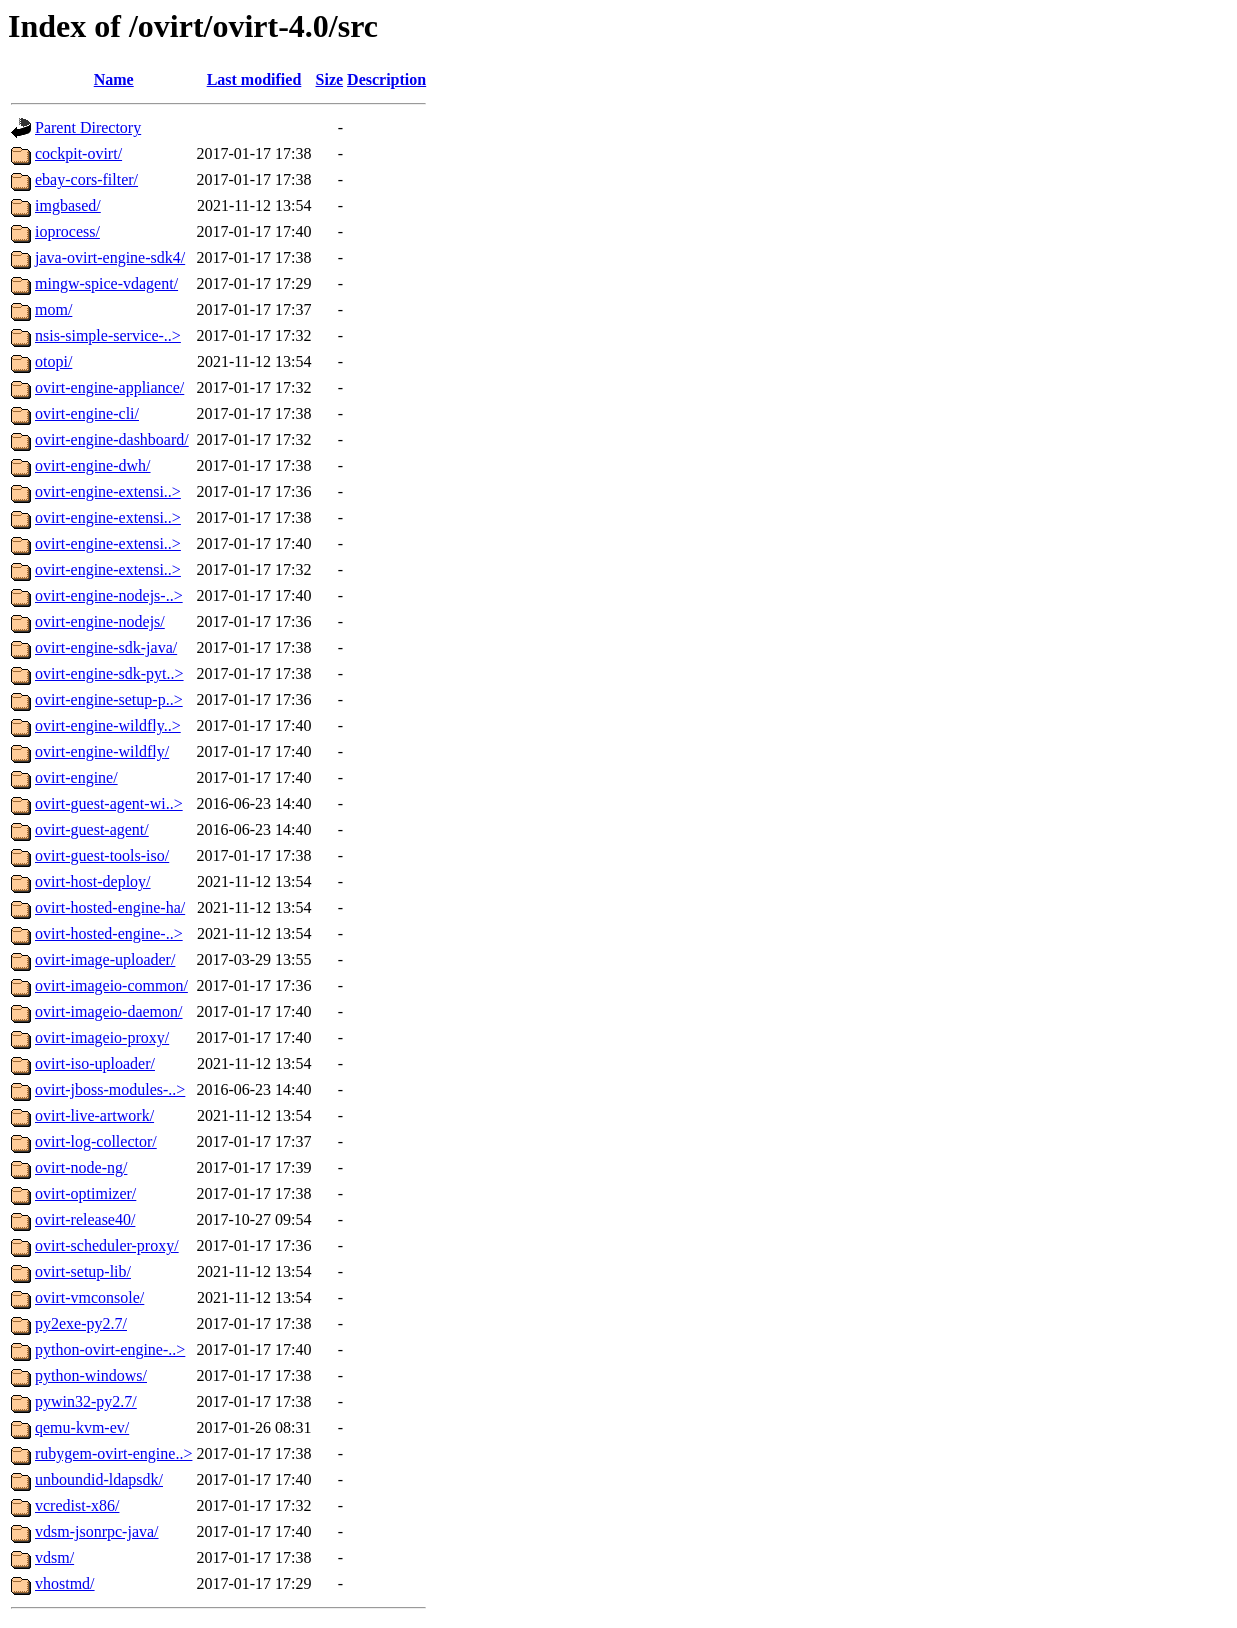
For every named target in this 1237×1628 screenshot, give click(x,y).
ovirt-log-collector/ (96, 1141)
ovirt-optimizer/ (85, 1193)
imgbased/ (68, 205)
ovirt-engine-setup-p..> (109, 699)
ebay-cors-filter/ (86, 179)
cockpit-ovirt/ (78, 153)
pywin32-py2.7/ (86, 1401)
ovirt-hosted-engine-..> (109, 933)
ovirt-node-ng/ (81, 1167)
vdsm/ (54, 1557)
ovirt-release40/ (85, 1219)
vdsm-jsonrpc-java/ (97, 1531)
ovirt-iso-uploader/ (95, 1063)
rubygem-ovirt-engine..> (113, 1453)
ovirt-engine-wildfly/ (102, 751)
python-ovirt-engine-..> (110, 1349)
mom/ (53, 309)
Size (330, 79)
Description (386, 79)
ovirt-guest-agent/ (92, 829)
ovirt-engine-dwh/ (93, 465)
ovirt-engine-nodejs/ (100, 621)
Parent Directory (88, 127)
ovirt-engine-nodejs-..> (109, 595)
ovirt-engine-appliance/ (109, 387)
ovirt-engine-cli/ (87, 413)
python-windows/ (91, 1375)
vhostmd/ (65, 1583)
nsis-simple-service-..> (108, 335)
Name (114, 79)
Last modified (254, 79)
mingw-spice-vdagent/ (106, 283)
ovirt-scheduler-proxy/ (107, 1245)
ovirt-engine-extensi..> (108, 491)
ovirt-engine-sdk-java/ (106, 647)
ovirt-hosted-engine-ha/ (110, 907)
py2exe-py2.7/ (81, 1323)
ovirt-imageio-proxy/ (102, 1037)
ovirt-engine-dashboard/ (112, 439)
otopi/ (53, 361)
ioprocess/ (67, 231)
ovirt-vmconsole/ (89, 1297)
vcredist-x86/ (77, 1505)
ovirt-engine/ (76, 777)
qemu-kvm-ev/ (82, 1427)
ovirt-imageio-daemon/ (109, 1011)
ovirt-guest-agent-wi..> (109, 803)
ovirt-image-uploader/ (105, 959)
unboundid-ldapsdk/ (99, 1479)
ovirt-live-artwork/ (94, 1115)
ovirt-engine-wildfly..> (108, 725)
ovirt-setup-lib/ (83, 1271)
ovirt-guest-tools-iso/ (102, 855)
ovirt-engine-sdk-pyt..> (109, 673)
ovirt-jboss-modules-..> (110, 1089)
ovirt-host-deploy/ (93, 881)
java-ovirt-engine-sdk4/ (110, 257)
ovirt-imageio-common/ (111, 985)
